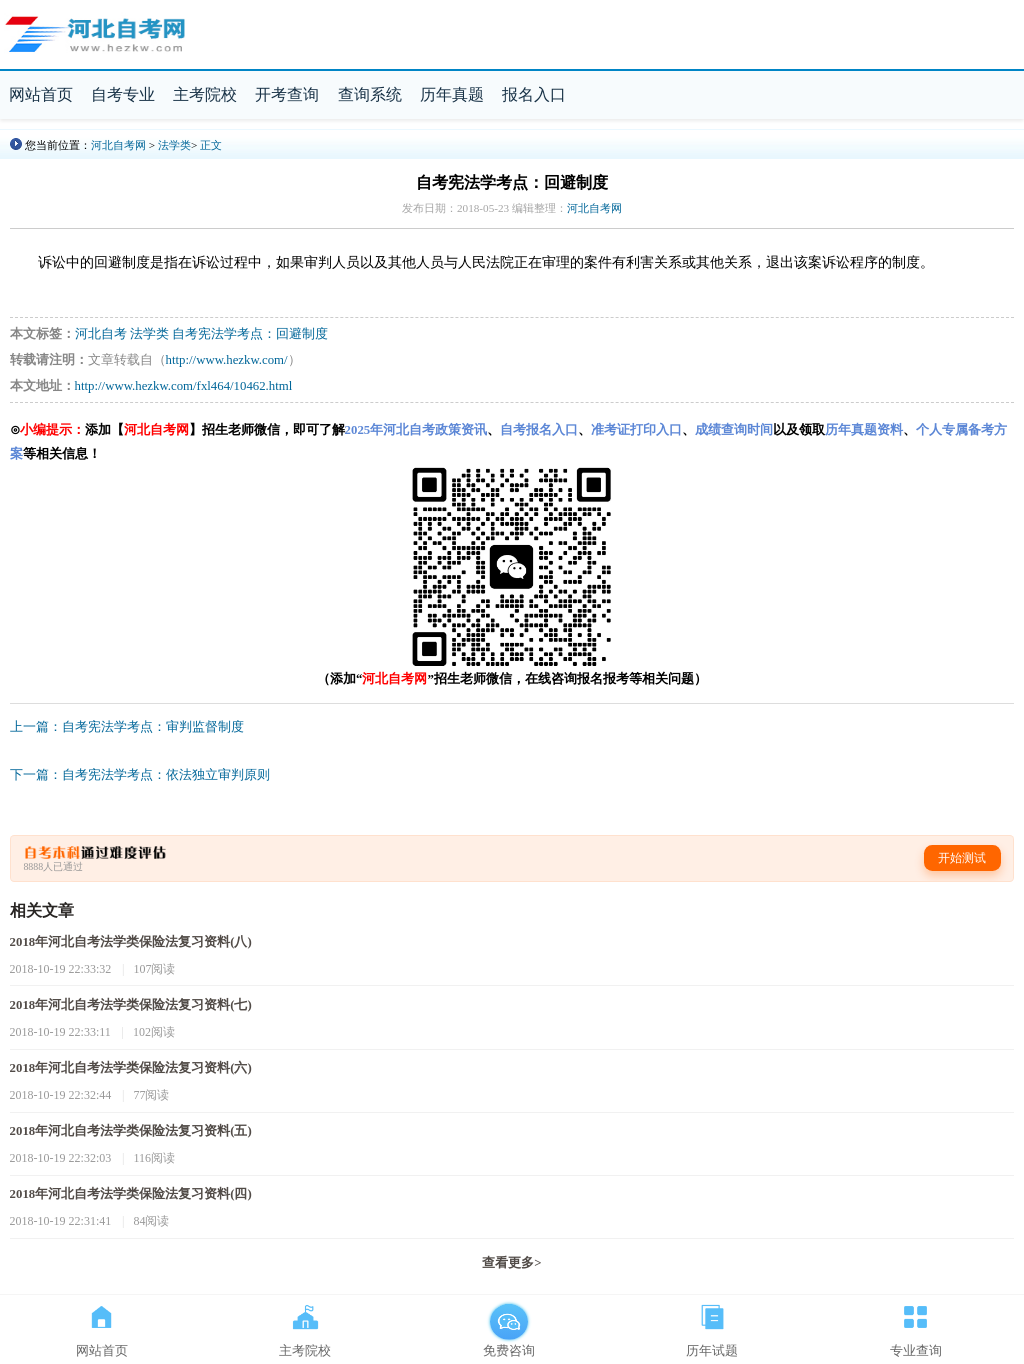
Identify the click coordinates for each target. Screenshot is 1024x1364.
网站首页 (41, 94)
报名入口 (534, 94)
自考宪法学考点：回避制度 (250, 334)
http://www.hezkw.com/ (227, 360)
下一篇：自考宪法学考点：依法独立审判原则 (140, 775)
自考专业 (123, 94)
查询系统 (370, 94)
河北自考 (101, 334)
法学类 (174, 145)
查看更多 (511, 1263)
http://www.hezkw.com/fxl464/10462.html (184, 386)
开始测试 (962, 858)
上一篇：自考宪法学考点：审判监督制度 (127, 727)
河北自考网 (118, 145)
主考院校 (205, 94)
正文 (211, 145)
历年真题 (452, 94)
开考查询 (287, 94)
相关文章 (42, 910)
